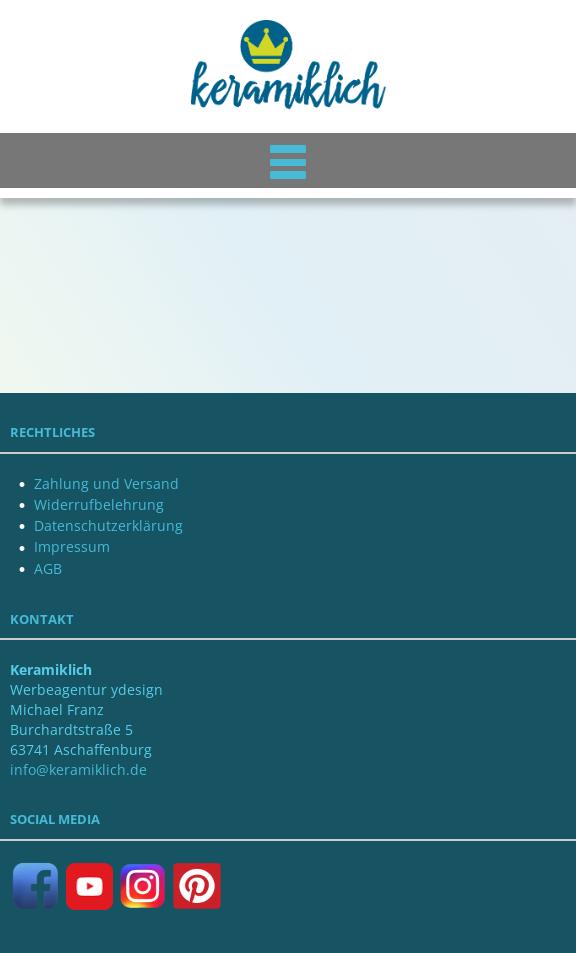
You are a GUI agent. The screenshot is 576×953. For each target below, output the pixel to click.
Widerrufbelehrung (99, 504)
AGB (48, 568)
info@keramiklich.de (78, 769)
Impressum (72, 546)
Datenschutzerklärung (108, 525)
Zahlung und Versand (106, 483)
